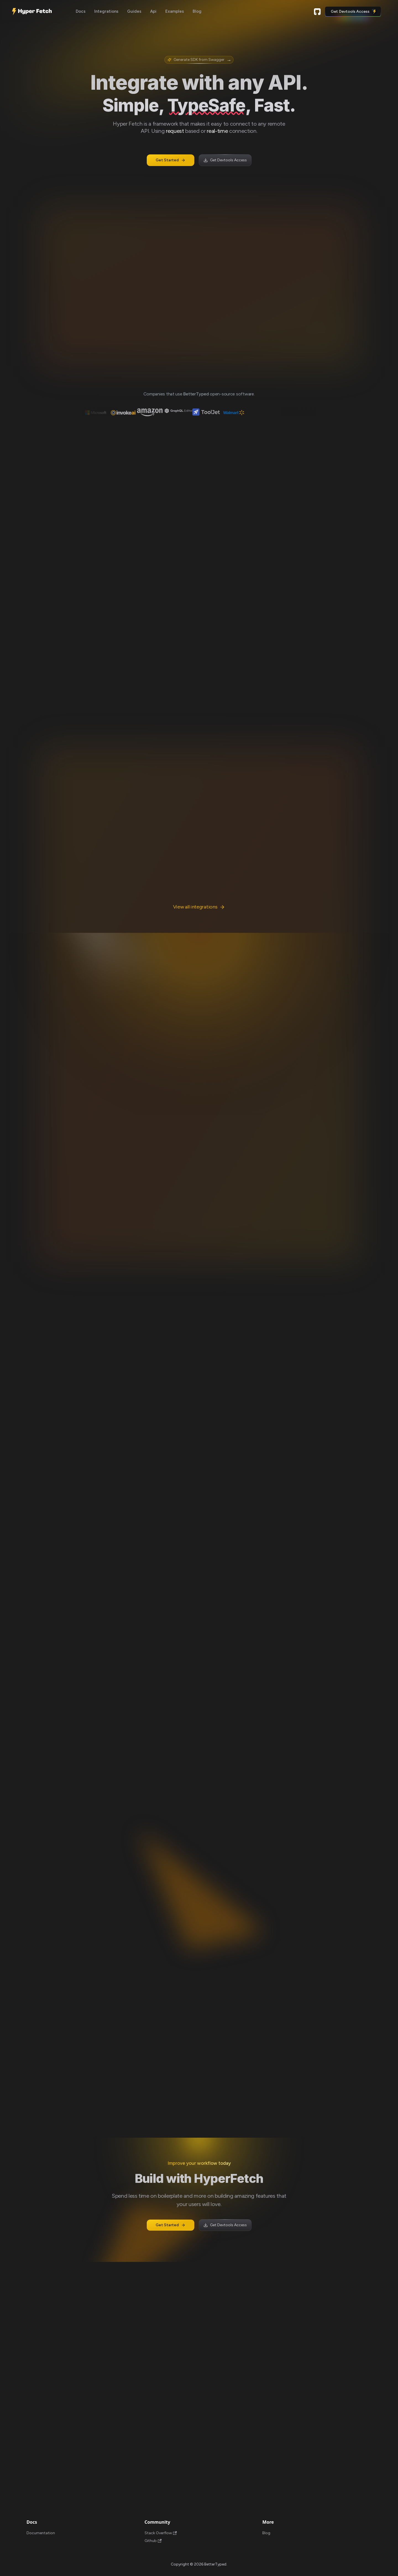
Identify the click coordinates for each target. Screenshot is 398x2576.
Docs (80, 11)
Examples (174, 11)
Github (317, 11)
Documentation (41, 2533)
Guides (134, 11)
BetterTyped (196, 394)
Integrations (106, 11)
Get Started (170, 160)
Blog (197, 11)
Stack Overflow (161, 2533)
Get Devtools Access (354, 11)
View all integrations (199, 907)
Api (153, 11)
